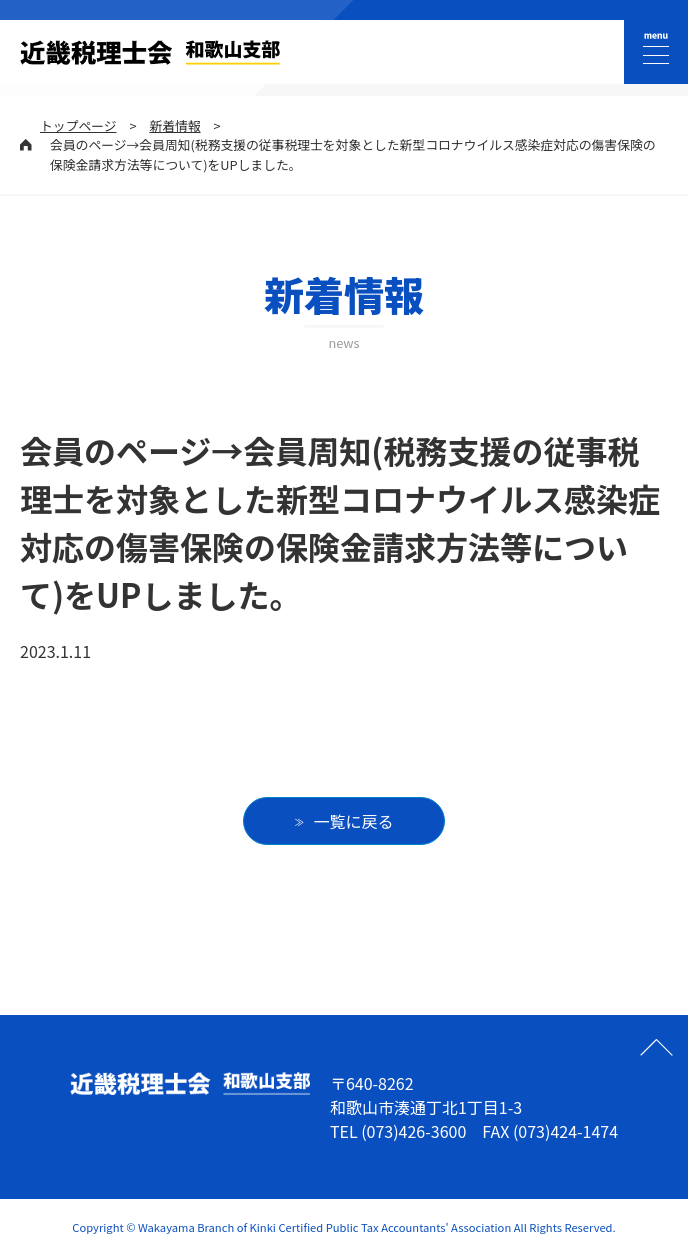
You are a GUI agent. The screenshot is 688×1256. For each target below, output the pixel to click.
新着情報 (174, 125)
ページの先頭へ (656, 1047)
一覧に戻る (354, 821)
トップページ (78, 125)
